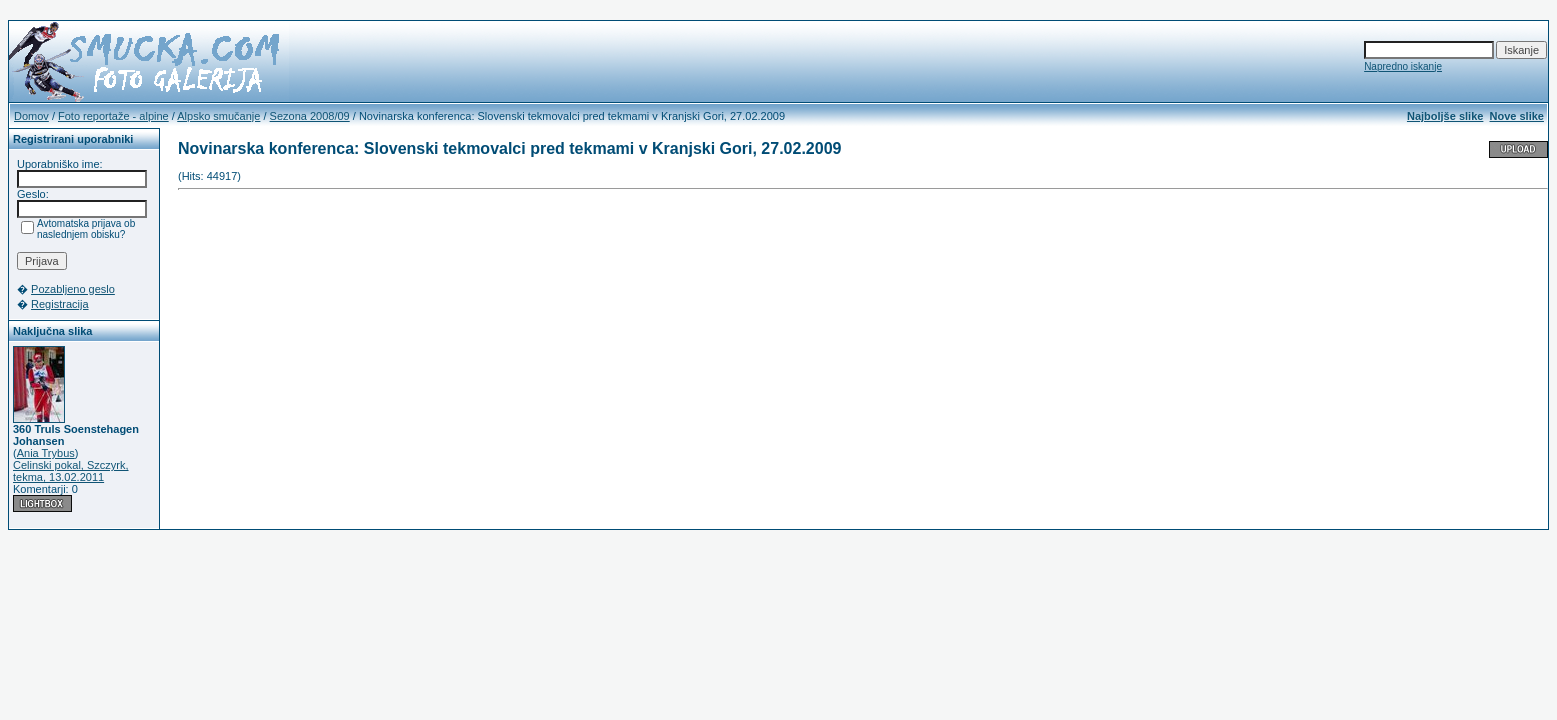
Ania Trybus (46, 453)
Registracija (59, 304)
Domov (31, 116)
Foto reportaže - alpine (113, 116)
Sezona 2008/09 (310, 116)
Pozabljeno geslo (73, 289)
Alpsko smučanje (218, 116)
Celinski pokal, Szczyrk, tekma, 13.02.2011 (71, 471)
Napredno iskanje (1403, 66)
